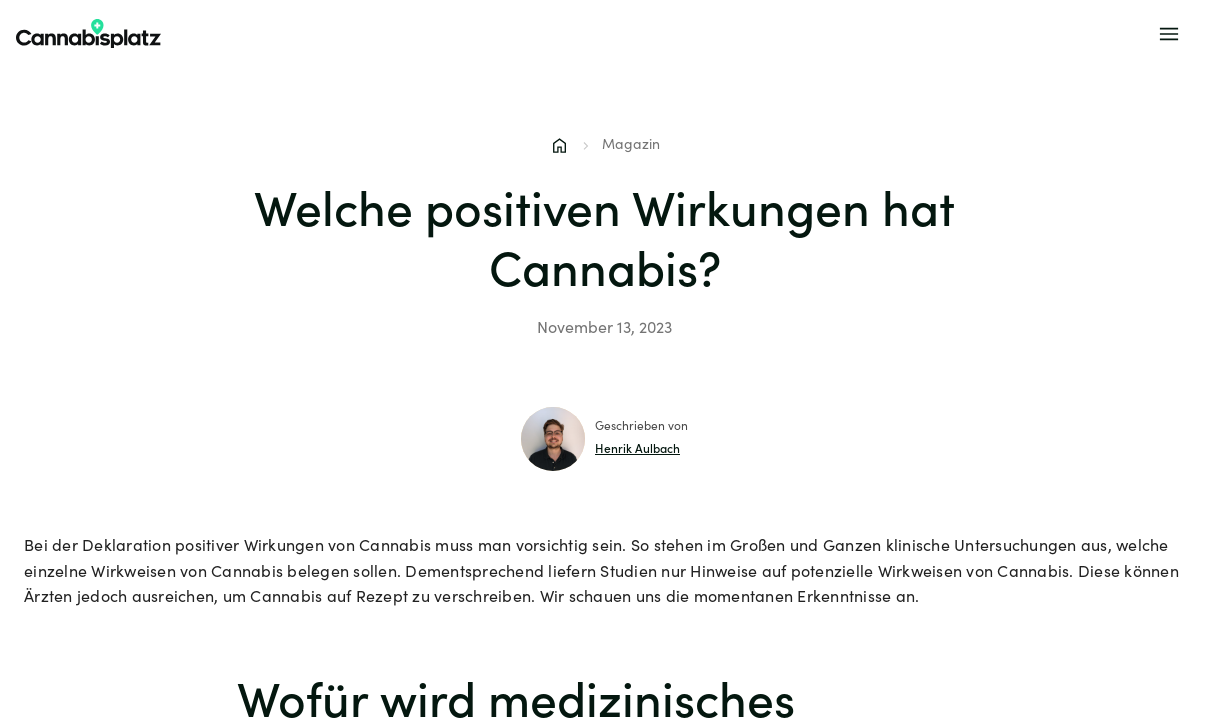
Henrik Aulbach (637, 450)
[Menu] (1169, 34)
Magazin (631, 146)
